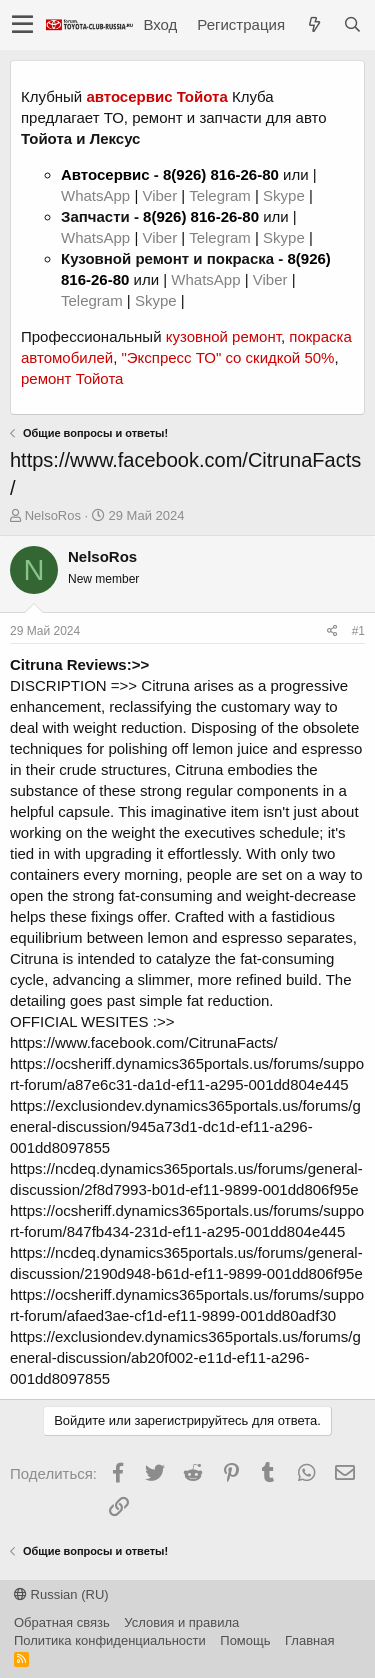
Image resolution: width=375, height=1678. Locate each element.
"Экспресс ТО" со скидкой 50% (227, 357)
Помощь (245, 1640)
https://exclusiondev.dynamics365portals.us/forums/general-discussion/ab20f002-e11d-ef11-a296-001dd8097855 (185, 1357)
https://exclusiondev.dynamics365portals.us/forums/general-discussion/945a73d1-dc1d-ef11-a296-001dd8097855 (185, 1126)
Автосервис (105, 174)
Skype (286, 195)
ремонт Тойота (72, 378)
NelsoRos (53, 515)
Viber (159, 195)
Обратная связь (62, 1622)
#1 (358, 631)
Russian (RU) (61, 1594)
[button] (22, 25)
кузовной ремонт (223, 336)
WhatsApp (97, 195)
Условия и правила (181, 1622)
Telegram (222, 195)
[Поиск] (352, 24)
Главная (309, 1640)
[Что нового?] (314, 24)
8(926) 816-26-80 (221, 174)
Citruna (165, 685)
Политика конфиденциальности (110, 1640)
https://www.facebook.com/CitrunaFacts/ (144, 1042)
